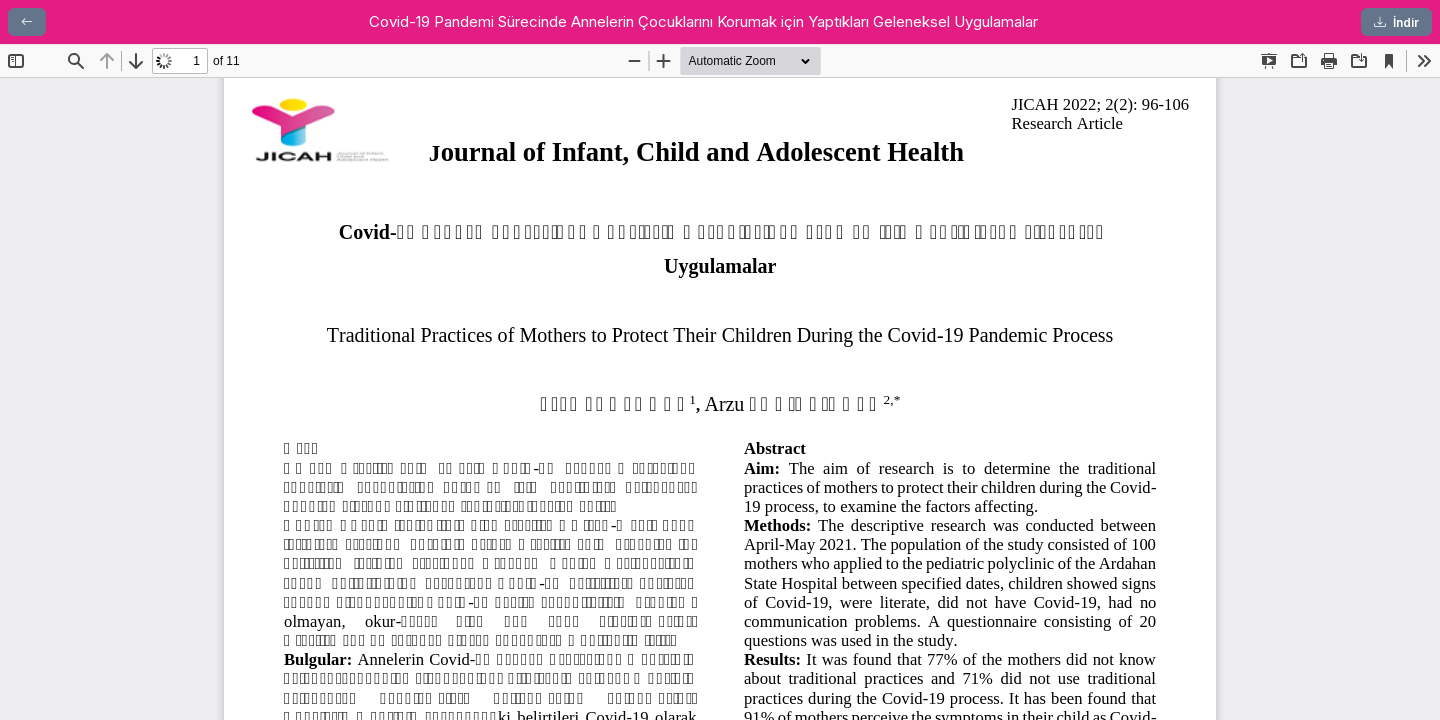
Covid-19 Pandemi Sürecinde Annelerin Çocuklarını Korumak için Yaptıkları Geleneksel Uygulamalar (703, 21)
